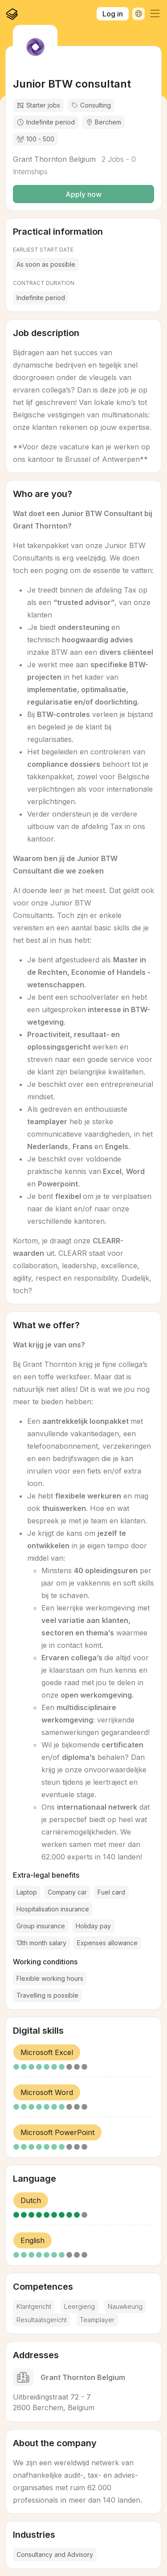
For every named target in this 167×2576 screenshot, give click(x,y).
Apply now (83, 194)
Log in (112, 13)
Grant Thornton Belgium (54, 159)
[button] (155, 14)
